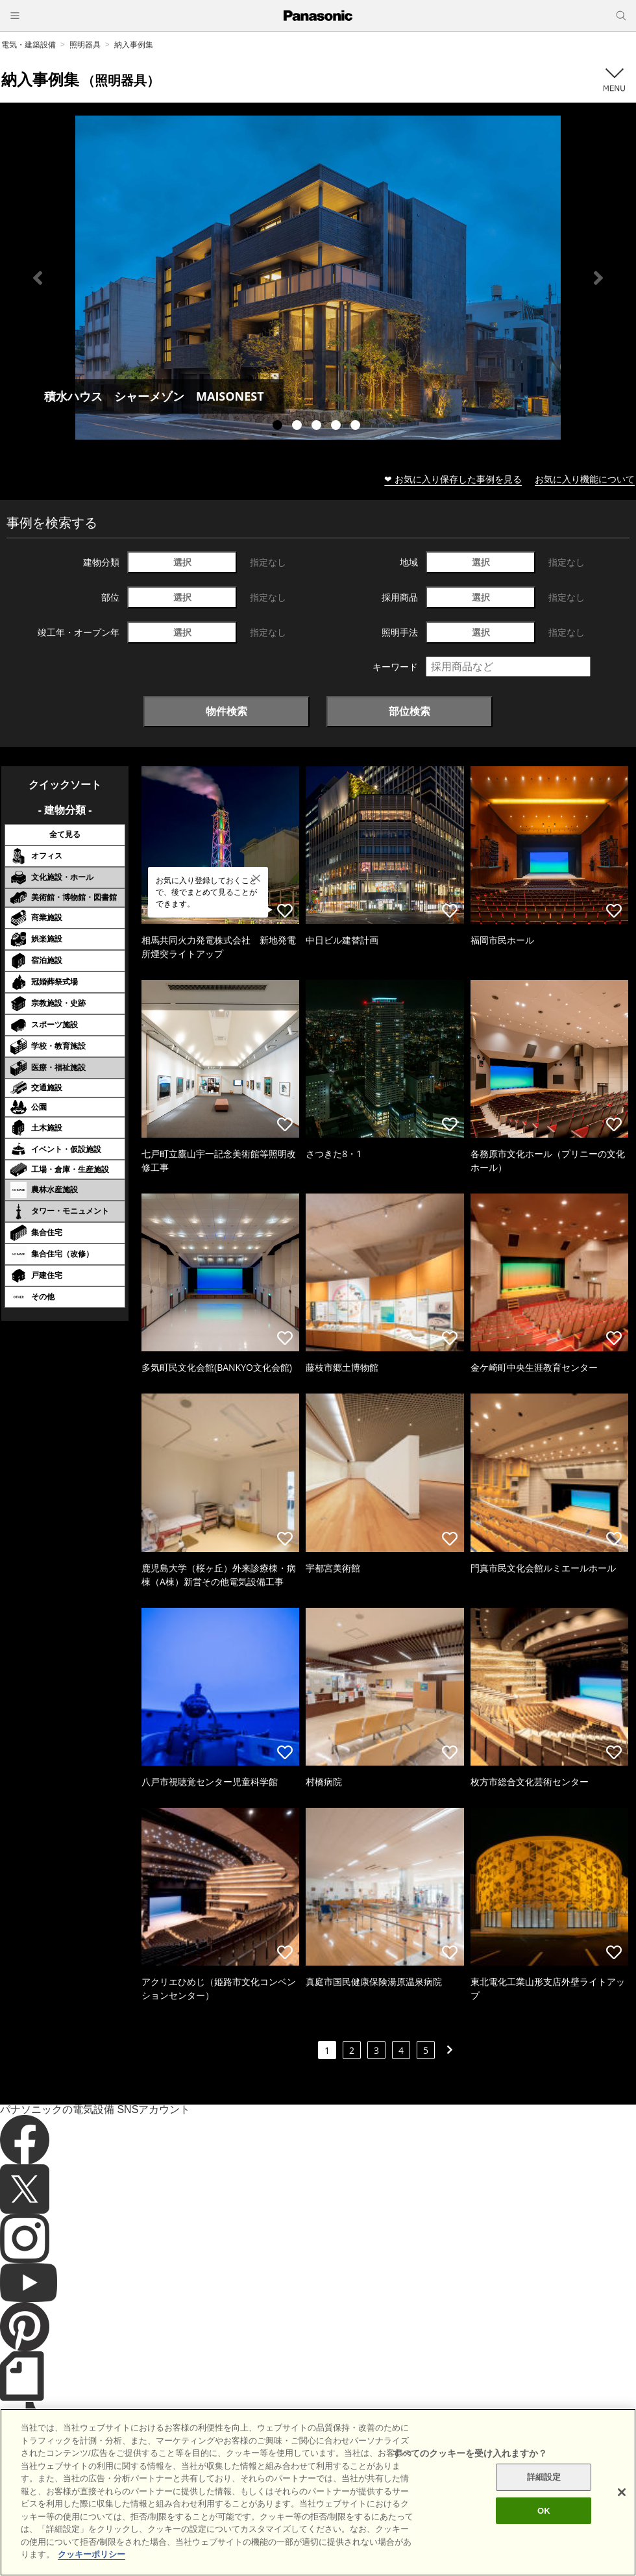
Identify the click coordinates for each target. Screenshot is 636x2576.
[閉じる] (621, 2516)
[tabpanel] (318, 278)
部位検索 (409, 711)
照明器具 (85, 44)
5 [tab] (356, 426)
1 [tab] (279, 426)
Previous (38, 278)
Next (598, 278)
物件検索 (226, 711)
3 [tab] (318, 426)
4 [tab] (337, 426)
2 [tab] (298, 426)
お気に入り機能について (585, 479)
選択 (182, 562)
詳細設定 (544, 2501)
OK (543, 2534)
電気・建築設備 (28, 44)
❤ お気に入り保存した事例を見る (453, 479)
